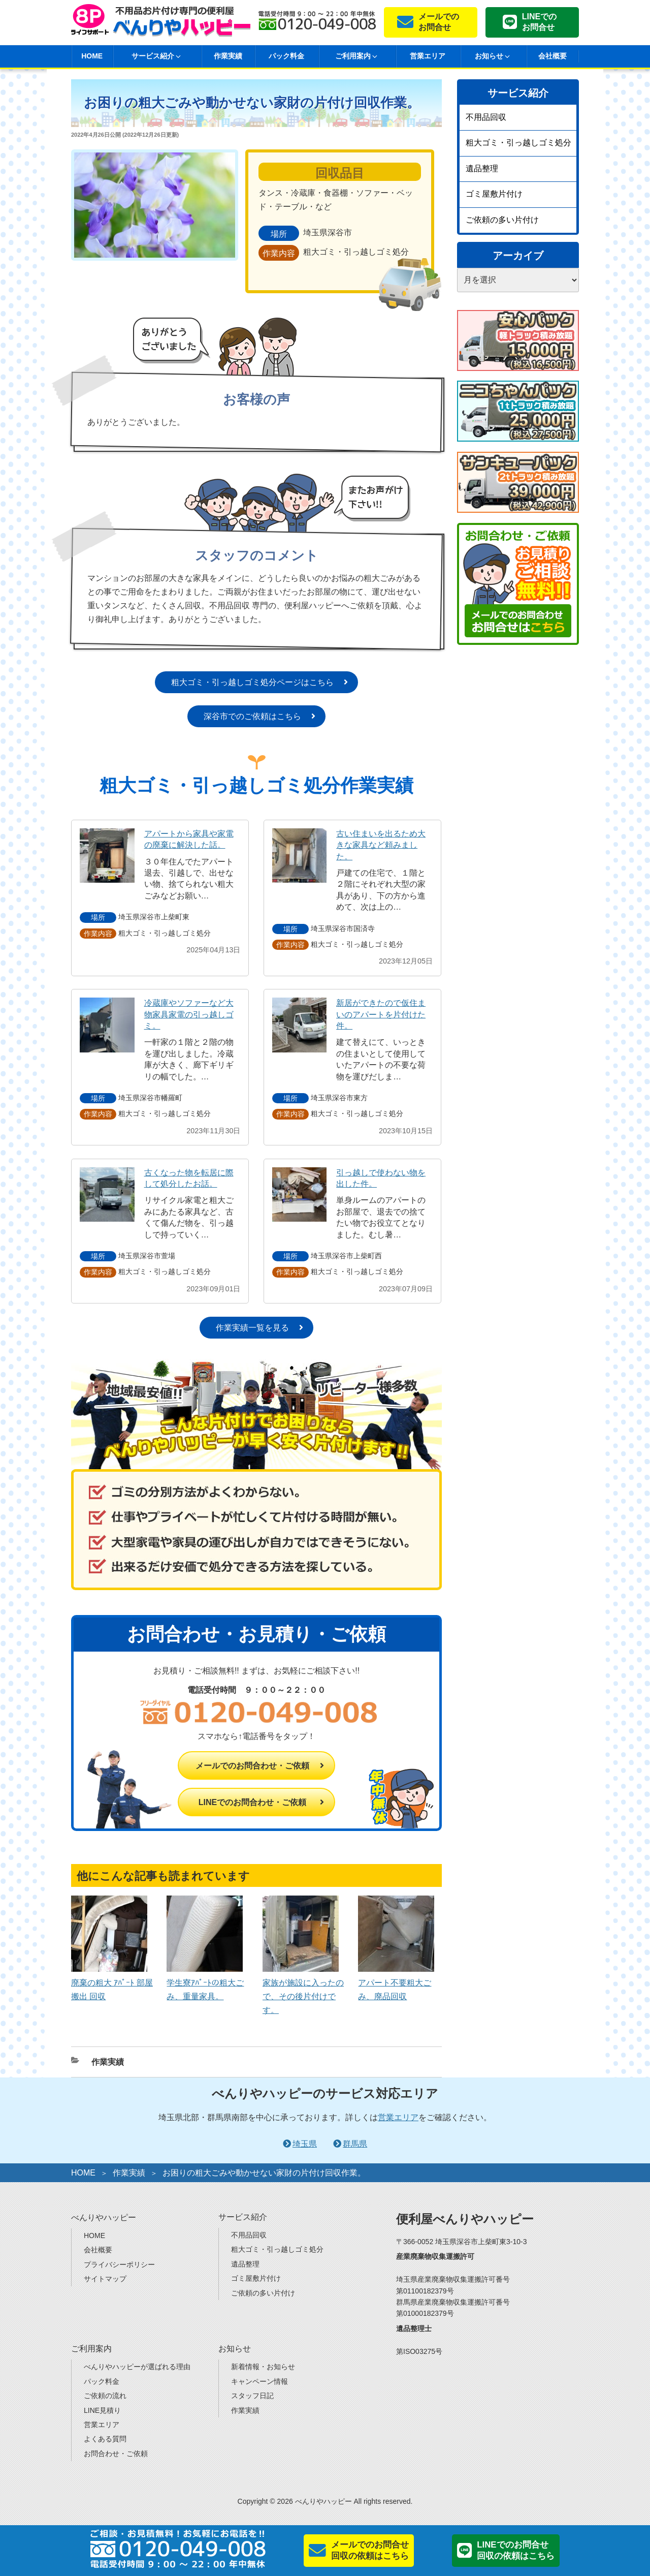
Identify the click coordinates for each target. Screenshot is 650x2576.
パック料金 (286, 56)
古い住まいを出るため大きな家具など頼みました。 (381, 845)
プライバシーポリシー (119, 2264)
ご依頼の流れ (105, 2396)
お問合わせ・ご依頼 (116, 2453)
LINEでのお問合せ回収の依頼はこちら (516, 2550)
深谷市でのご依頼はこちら (252, 716)
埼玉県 (304, 2143)
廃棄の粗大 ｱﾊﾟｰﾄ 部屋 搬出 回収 (112, 1983)
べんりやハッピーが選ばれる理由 (137, 2367)
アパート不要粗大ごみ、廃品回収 (396, 1983)
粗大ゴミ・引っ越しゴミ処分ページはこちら (252, 682)
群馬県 (355, 2143)
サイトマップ (105, 2279)
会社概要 (552, 56)
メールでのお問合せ (438, 22)
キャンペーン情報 (259, 2381)
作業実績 (228, 56)
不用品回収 (486, 117)
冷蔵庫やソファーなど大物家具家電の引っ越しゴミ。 (189, 1014)
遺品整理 (482, 168)
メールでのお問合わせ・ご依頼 (252, 1765)
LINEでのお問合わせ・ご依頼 (252, 1802)
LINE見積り (102, 2410)
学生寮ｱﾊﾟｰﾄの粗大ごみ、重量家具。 (205, 1983)
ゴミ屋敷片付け (494, 194)
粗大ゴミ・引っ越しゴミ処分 (518, 142)
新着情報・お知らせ (263, 2367)
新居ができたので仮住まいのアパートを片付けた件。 (381, 1014)
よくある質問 (105, 2439)
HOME (92, 56)
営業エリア (427, 56)
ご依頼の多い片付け (502, 219)
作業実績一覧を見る (252, 1327)
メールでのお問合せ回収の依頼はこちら (370, 2550)
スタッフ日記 (252, 2396)
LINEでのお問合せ (539, 22)
